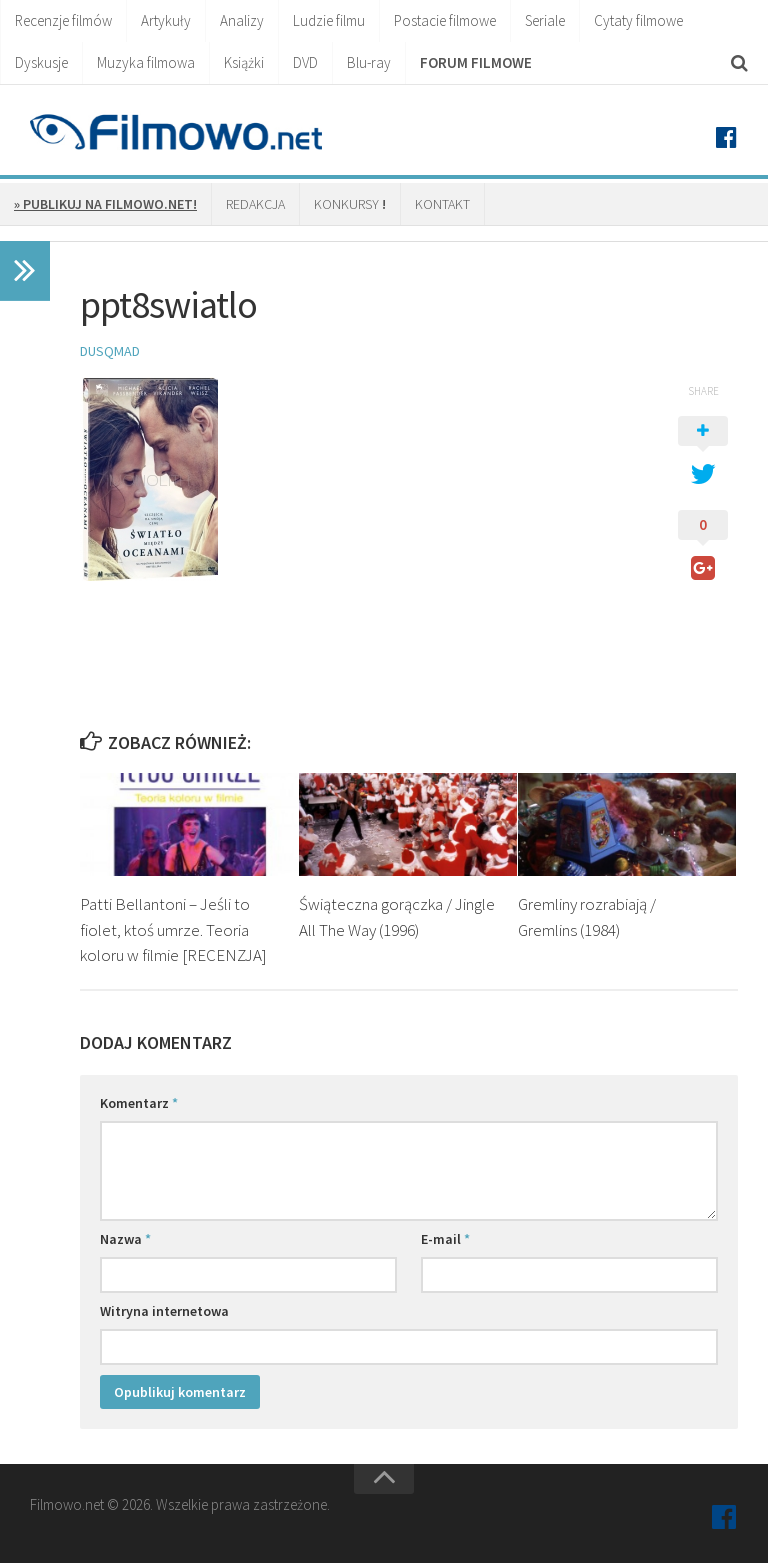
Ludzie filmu (329, 20)
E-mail (445, 1239)
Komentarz (139, 1103)
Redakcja (255, 204)
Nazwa (125, 1239)
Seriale (545, 20)
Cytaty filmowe (638, 20)
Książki (244, 62)
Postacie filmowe (445, 20)
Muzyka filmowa (146, 62)
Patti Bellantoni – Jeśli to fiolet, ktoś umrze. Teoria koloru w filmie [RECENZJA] (173, 929)
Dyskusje (41, 62)
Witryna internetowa (164, 1311)
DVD (305, 62)
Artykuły (166, 20)
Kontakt (442, 204)
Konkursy (350, 204)
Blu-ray (369, 62)
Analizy (242, 20)
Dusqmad (110, 351)
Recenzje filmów (63, 20)
